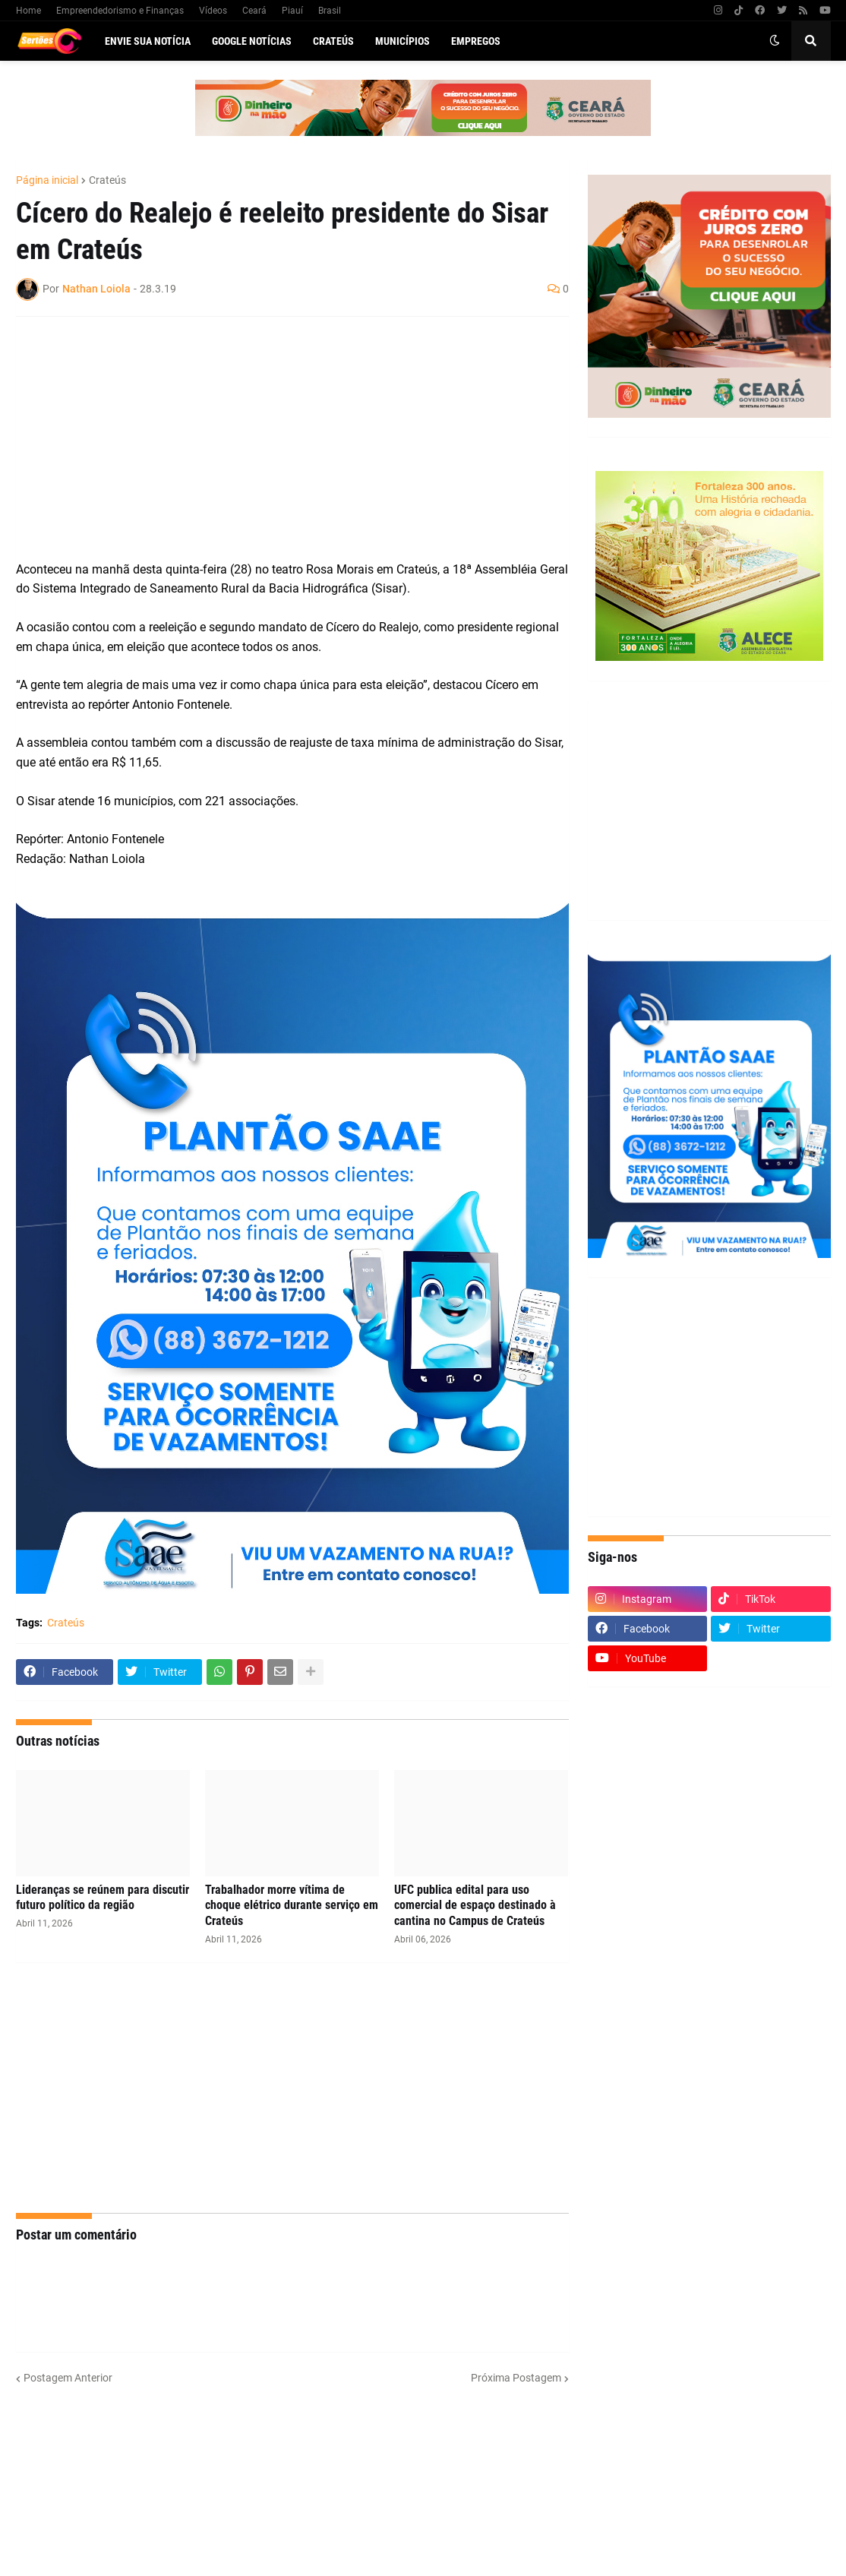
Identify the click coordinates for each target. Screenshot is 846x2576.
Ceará (254, 10)
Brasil (329, 10)
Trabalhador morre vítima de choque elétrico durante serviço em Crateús (291, 1905)
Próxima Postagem (516, 2378)
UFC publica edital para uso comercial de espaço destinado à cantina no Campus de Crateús (475, 1905)
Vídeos (213, 10)
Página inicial (47, 180)
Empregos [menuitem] (475, 41)
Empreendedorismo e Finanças (120, 10)
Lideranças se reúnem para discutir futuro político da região (102, 1897)
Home (28, 10)
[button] (774, 41)
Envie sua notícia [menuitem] (148, 41)
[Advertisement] (277, 438)
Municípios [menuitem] (402, 41)
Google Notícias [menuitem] (252, 41)
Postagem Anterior (68, 2378)
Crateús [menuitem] (333, 41)
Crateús (107, 180)
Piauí (292, 10)
